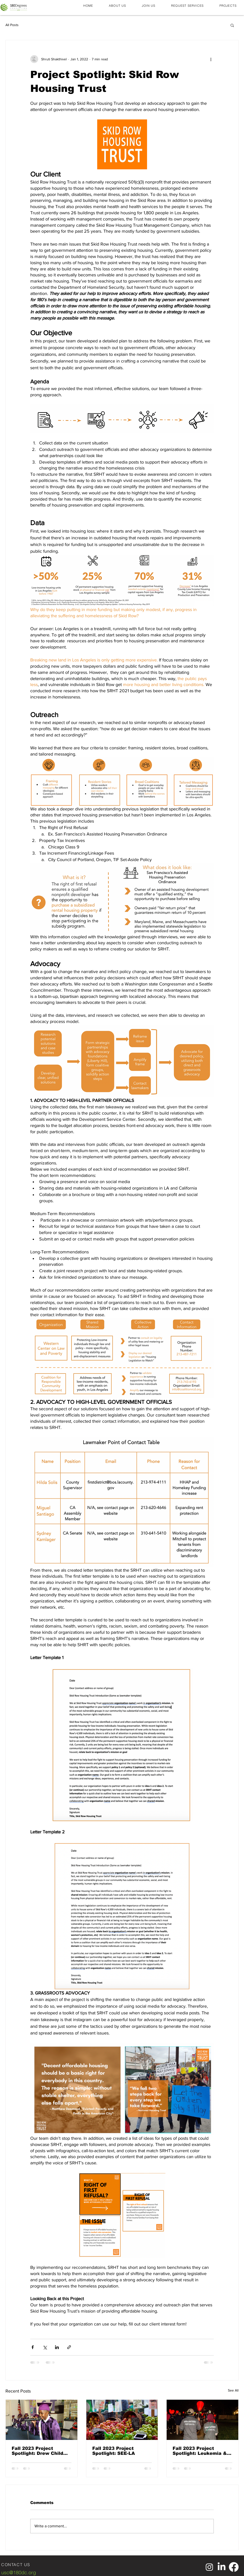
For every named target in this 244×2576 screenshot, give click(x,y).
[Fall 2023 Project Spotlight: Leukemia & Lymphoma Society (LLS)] (202, 2420)
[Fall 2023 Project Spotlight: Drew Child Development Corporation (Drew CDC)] (41, 2420)
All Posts (12, 25)
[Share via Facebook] (32, 2347)
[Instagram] (209, 2567)
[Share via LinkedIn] (57, 2347)
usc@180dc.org (18, 2572)
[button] (117, 5)
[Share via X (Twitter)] (44, 2347)
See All (233, 2390)
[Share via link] (69, 2347)
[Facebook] (234, 2567)
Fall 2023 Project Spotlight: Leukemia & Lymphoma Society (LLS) (200, 2451)
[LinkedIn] (221, 2567)
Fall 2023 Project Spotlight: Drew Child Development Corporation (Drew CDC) (41, 2451)
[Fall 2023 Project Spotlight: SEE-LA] (122, 2420)
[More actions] (211, 59)
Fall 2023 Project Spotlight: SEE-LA (113, 2451)
